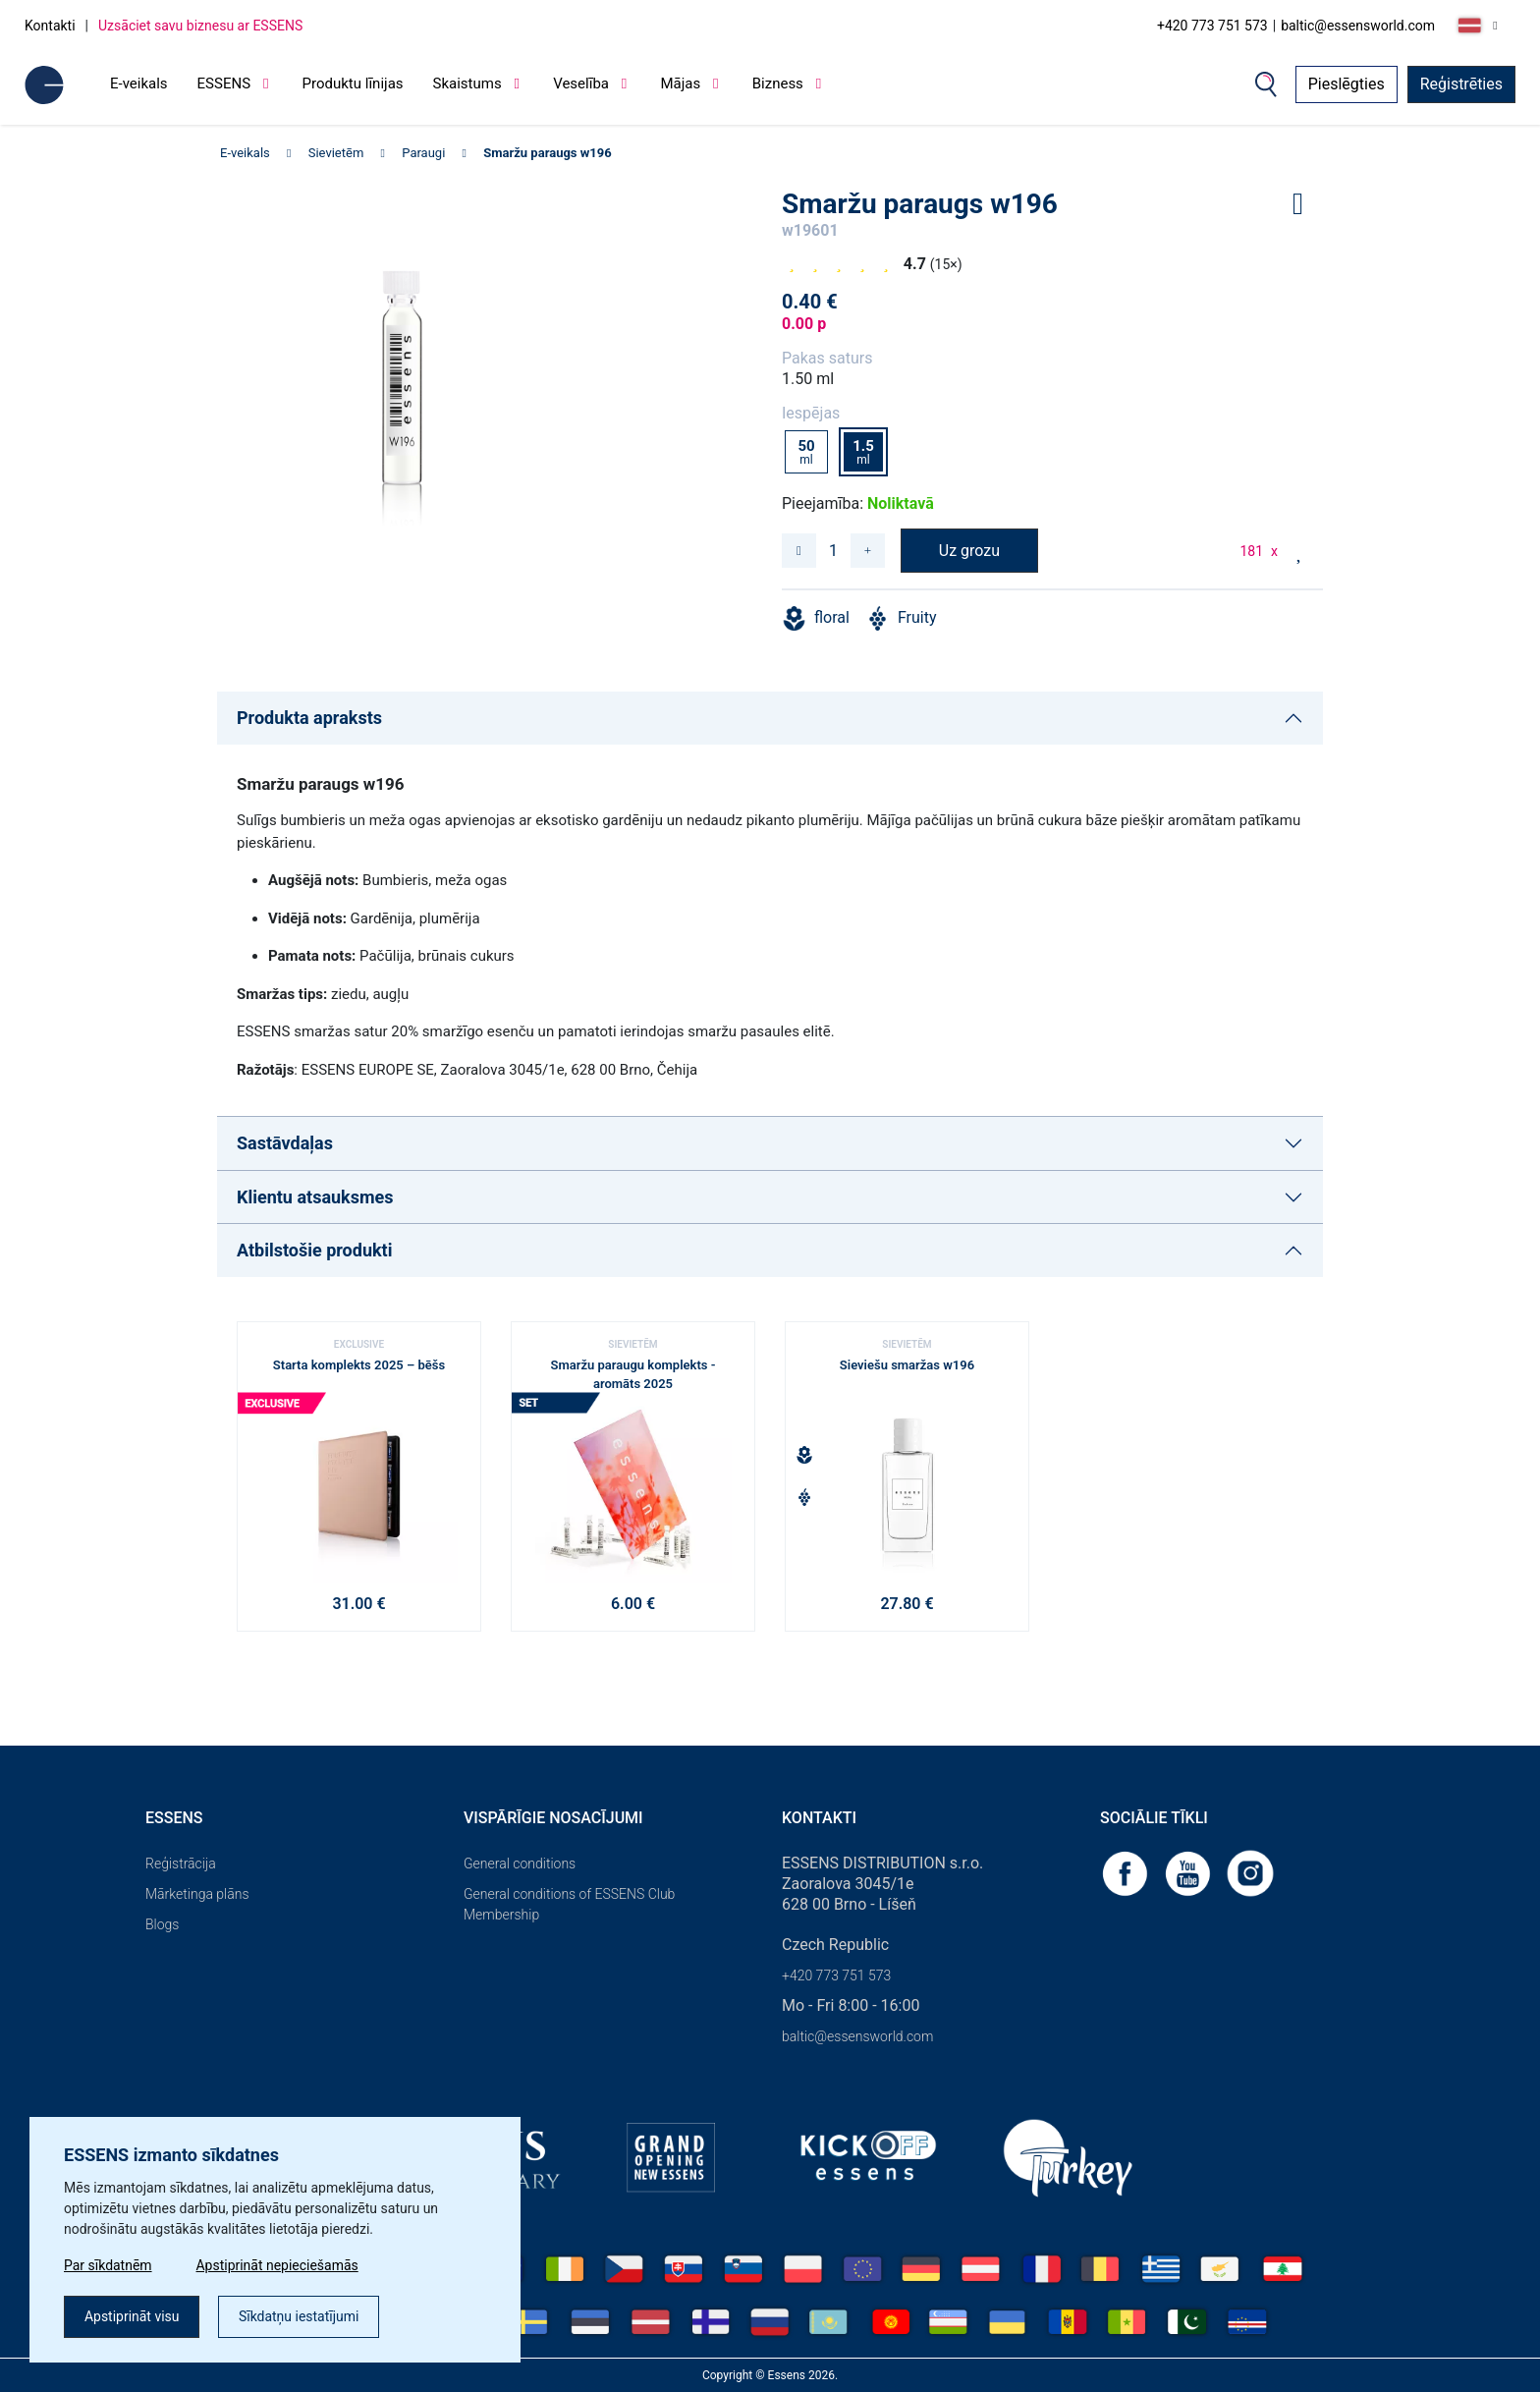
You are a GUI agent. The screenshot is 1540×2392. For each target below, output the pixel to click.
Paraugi (423, 152)
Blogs (162, 1924)
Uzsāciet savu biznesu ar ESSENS (200, 25)
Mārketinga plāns (197, 1894)
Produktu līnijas (353, 83)
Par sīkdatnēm (108, 2265)
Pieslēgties (1346, 84)
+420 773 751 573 (1212, 25)
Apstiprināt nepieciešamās (277, 2265)
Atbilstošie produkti (314, 1250)
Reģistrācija (180, 1863)
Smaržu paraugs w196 (547, 152)
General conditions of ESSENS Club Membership (569, 1904)
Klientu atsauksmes (315, 1197)
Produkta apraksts (309, 717)
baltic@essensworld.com (1358, 25)
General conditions (520, 1863)
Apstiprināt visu (132, 2316)
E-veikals (139, 83)
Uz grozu (969, 550)
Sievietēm (336, 152)
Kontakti (50, 25)
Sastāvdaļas (285, 1143)
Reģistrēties (1461, 84)
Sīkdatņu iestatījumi (299, 2316)
